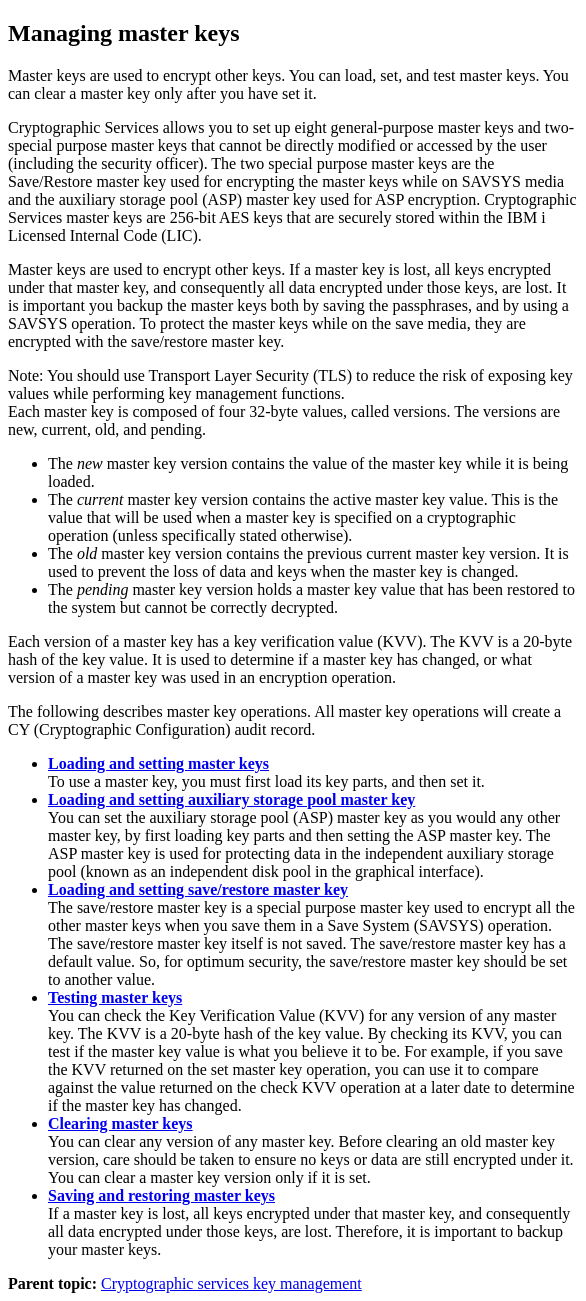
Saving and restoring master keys (161, 1195)
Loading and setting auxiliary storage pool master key (231, 799)
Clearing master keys (120, 1123)
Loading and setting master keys (158, 763)
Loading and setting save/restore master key (198, 889)
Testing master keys (115, 997)
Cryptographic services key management (231, 1283)
